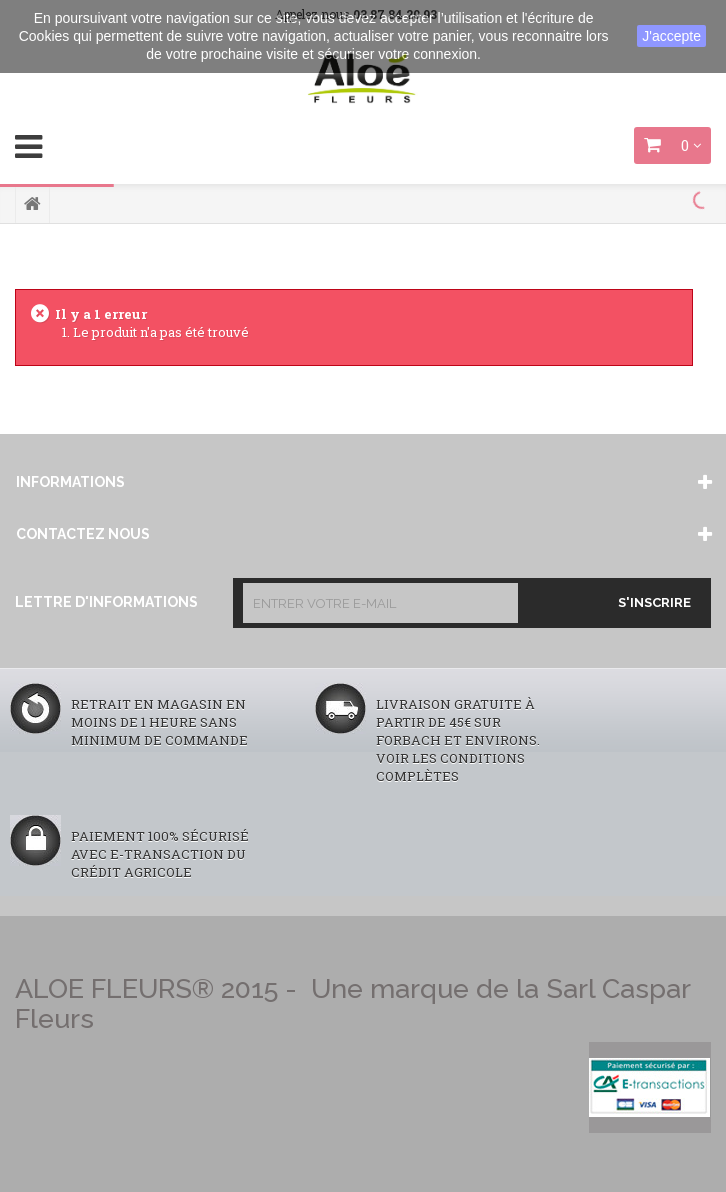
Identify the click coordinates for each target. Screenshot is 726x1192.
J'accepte (671, 36)
